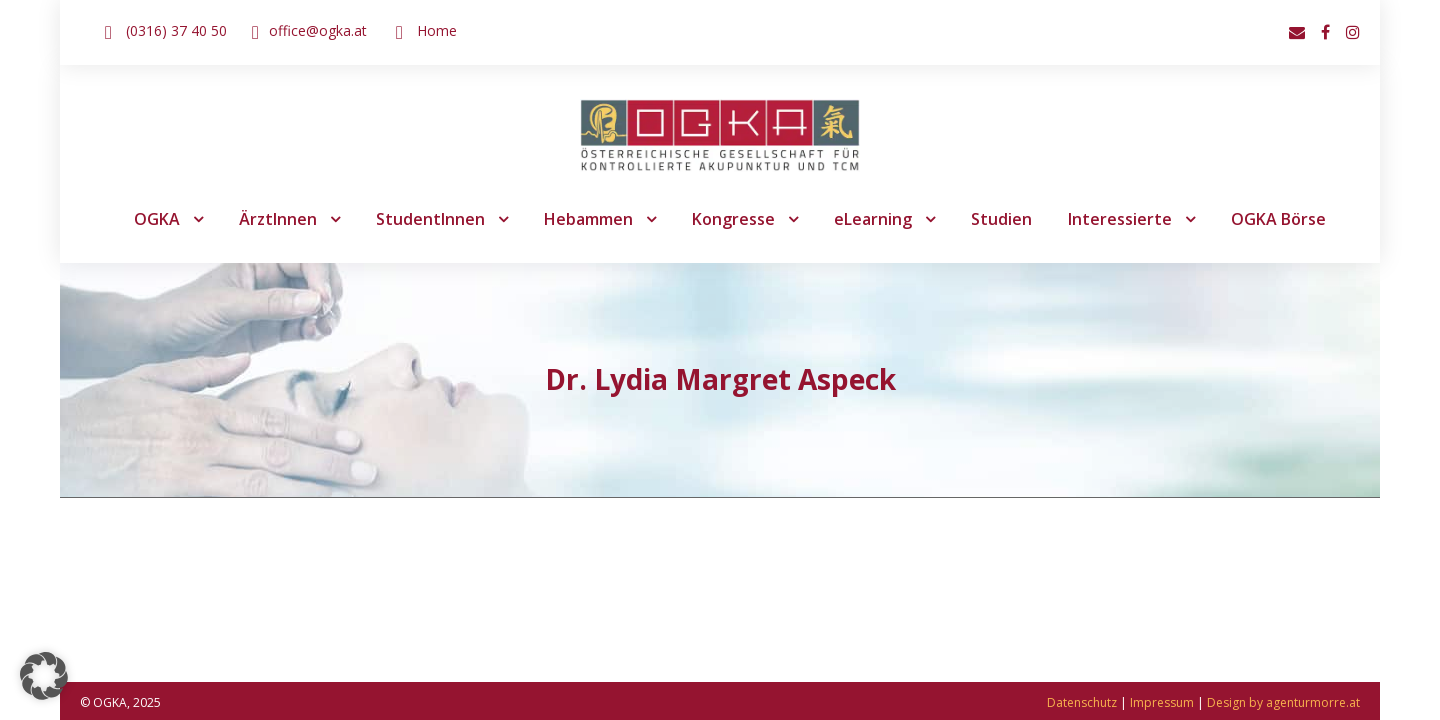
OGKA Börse (1278, 219)
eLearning (873, 219)
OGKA (157, 219)
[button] (44, 676)
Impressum (1162, 702)
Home (437, 30)
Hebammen (588, 219)
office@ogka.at (318, 30)
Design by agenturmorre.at (1283, 702)
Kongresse (733, 219)
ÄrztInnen (278, 219)
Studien (1001, 219)
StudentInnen (430, 219)
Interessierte (1120, 219)
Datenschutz (1082, 702)
